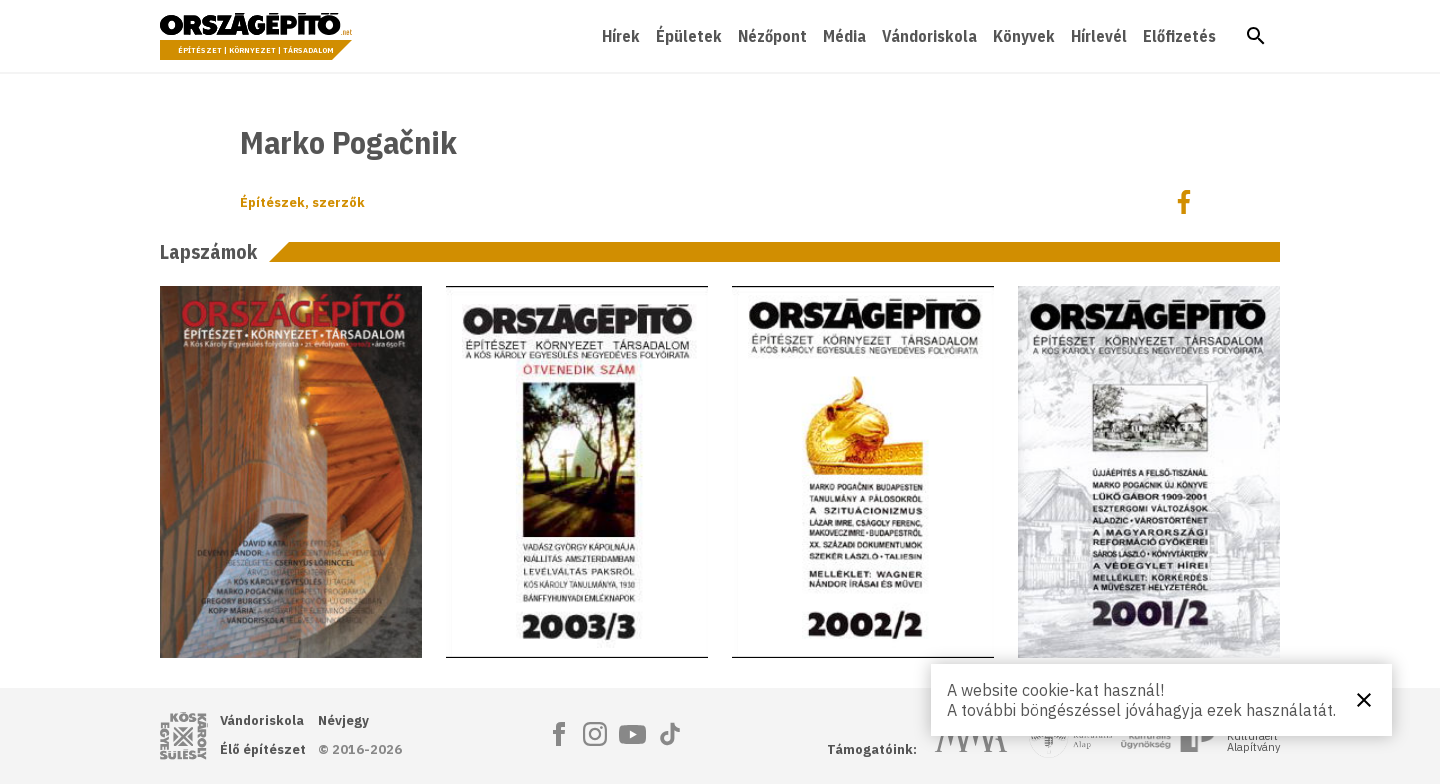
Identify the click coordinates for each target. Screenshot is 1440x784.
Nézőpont (772, 36)
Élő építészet (263, 749)
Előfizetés (1179, 36)
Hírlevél (1099, 36)
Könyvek (1024, 36)
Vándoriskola (929, 36)
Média (844, 36)
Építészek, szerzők (302, 202)
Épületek (689, 36)
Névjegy (343, 720)
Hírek (621, 36)
